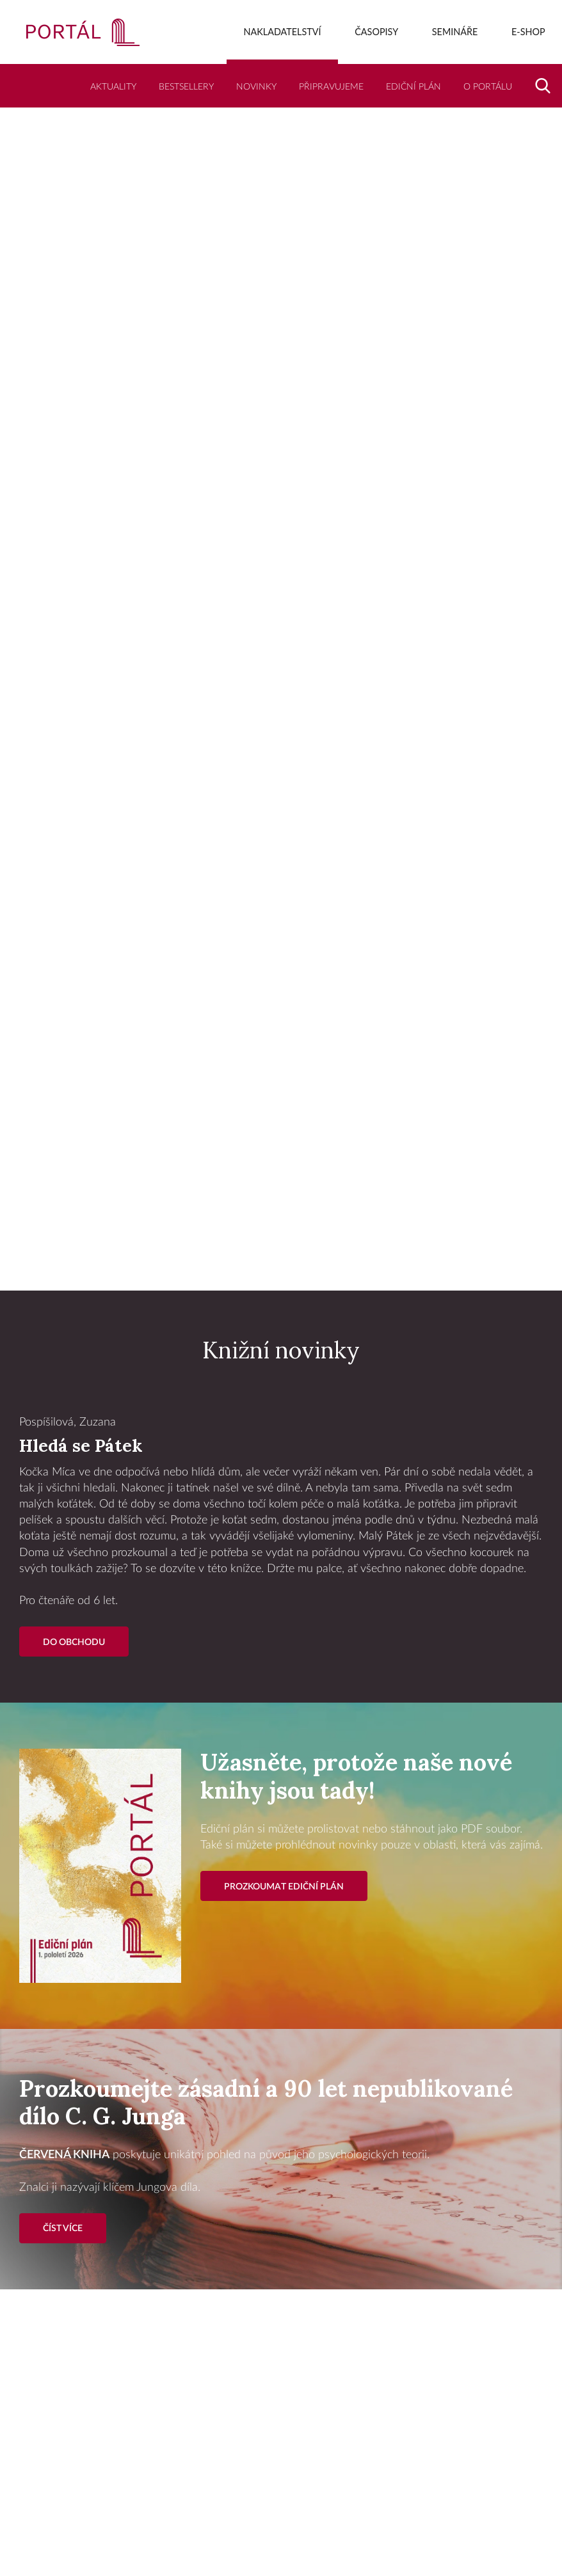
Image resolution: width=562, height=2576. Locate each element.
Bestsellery (186, 86)
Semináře (455, 31)
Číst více (63, 2228)
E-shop (528, 31)
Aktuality (113, 86)
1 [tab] (255, 1259)
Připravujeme (331, 86)
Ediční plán (413, 86)
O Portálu (487, 86)
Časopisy (376, 31)
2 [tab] (281, 1259)
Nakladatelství (282, 31)
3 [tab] (306, 1259)
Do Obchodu (74, 1642)
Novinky (256, 86)
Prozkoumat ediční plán (284, 1886)
